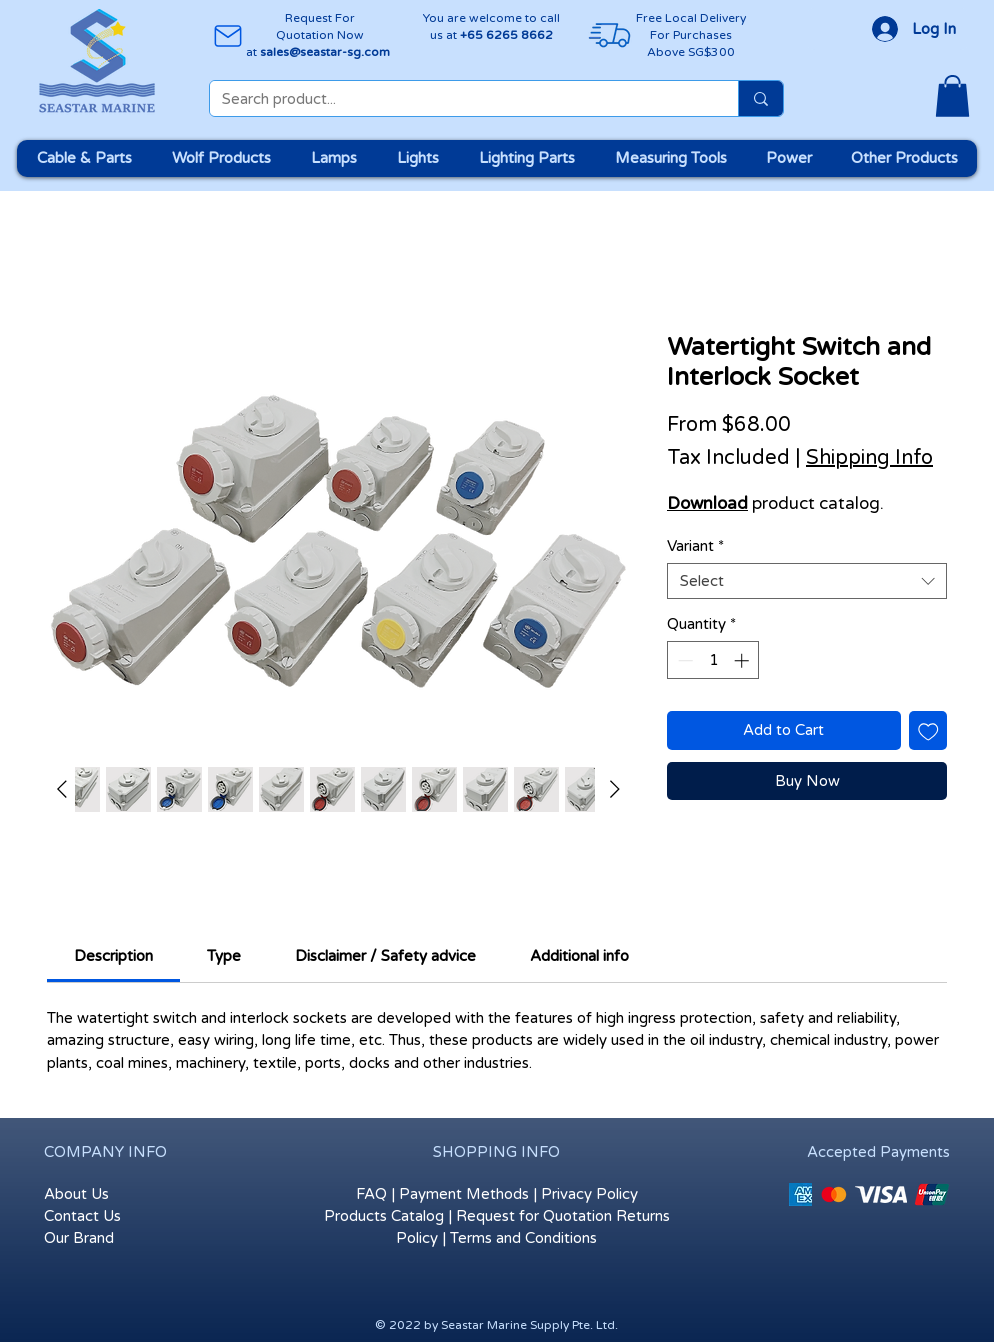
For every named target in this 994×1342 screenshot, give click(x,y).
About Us (76, 1194)
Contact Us (82, 1216)
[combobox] (807, 581)
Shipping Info (869, 458)
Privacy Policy (589, 1194)
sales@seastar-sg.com (325, 52)
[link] (113, 956)
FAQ (371, 1194)
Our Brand (79, 1238)
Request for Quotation (534, 1216)
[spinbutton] (713, 660)
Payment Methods (464, 1194)
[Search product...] (459, 99)
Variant (695, 546)
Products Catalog (384, 1216)
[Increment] (743, 660)
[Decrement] (683, 660)
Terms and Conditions (523, 1238)
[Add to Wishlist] (928, 730)
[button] (952, 96)
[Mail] (227, 35)
